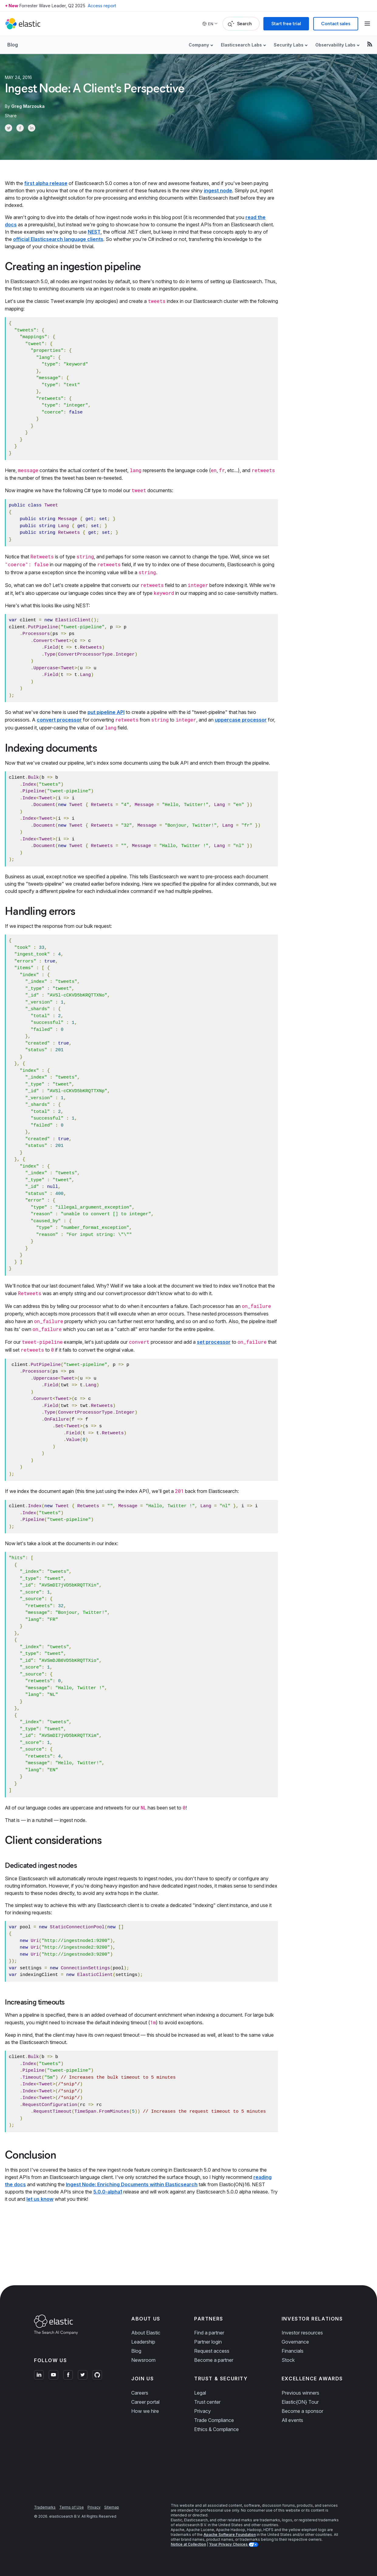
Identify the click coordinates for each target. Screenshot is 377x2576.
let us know (39, 2199)
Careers (139, 2393)
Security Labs (288, 44)
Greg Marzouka (28, 106)
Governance (295, 2342)
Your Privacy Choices (228, 2544)
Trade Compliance (214, 2420)
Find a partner (209, 2333)
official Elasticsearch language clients (58, 239)
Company (199, 44)
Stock (288, 2360)
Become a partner (213, 2360)
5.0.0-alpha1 (107, 2192)
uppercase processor (241, 720)
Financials (292, 2351)
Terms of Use (71, 2507)
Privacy (202, 2411)
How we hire (145, 2411)
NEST (94, 232)
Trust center (207, 2402)
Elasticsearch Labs (241, 44)
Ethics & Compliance (216, 2429)
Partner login (208, 2342)
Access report (102, 5)
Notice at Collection (188, 2544)
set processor (214, 1342)
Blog (12, 45)
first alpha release (45, 183)
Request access (211, 2351)
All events (292, 2420)
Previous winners (300, 2393)
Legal (200, 2393)
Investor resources (302, 2333)
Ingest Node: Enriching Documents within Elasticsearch (131, 2184)
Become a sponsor (302, 2411)
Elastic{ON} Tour (300, 2402)
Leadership (143, 2342)
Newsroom (143, 2360)
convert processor (59, 720)
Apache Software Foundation (230, 2534)
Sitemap (111, 2507)
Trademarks (45, 2507)
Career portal (145, 2402)
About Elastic (145, 2333)
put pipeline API (106, 712)
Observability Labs (335, 44)
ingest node (218, 190)
